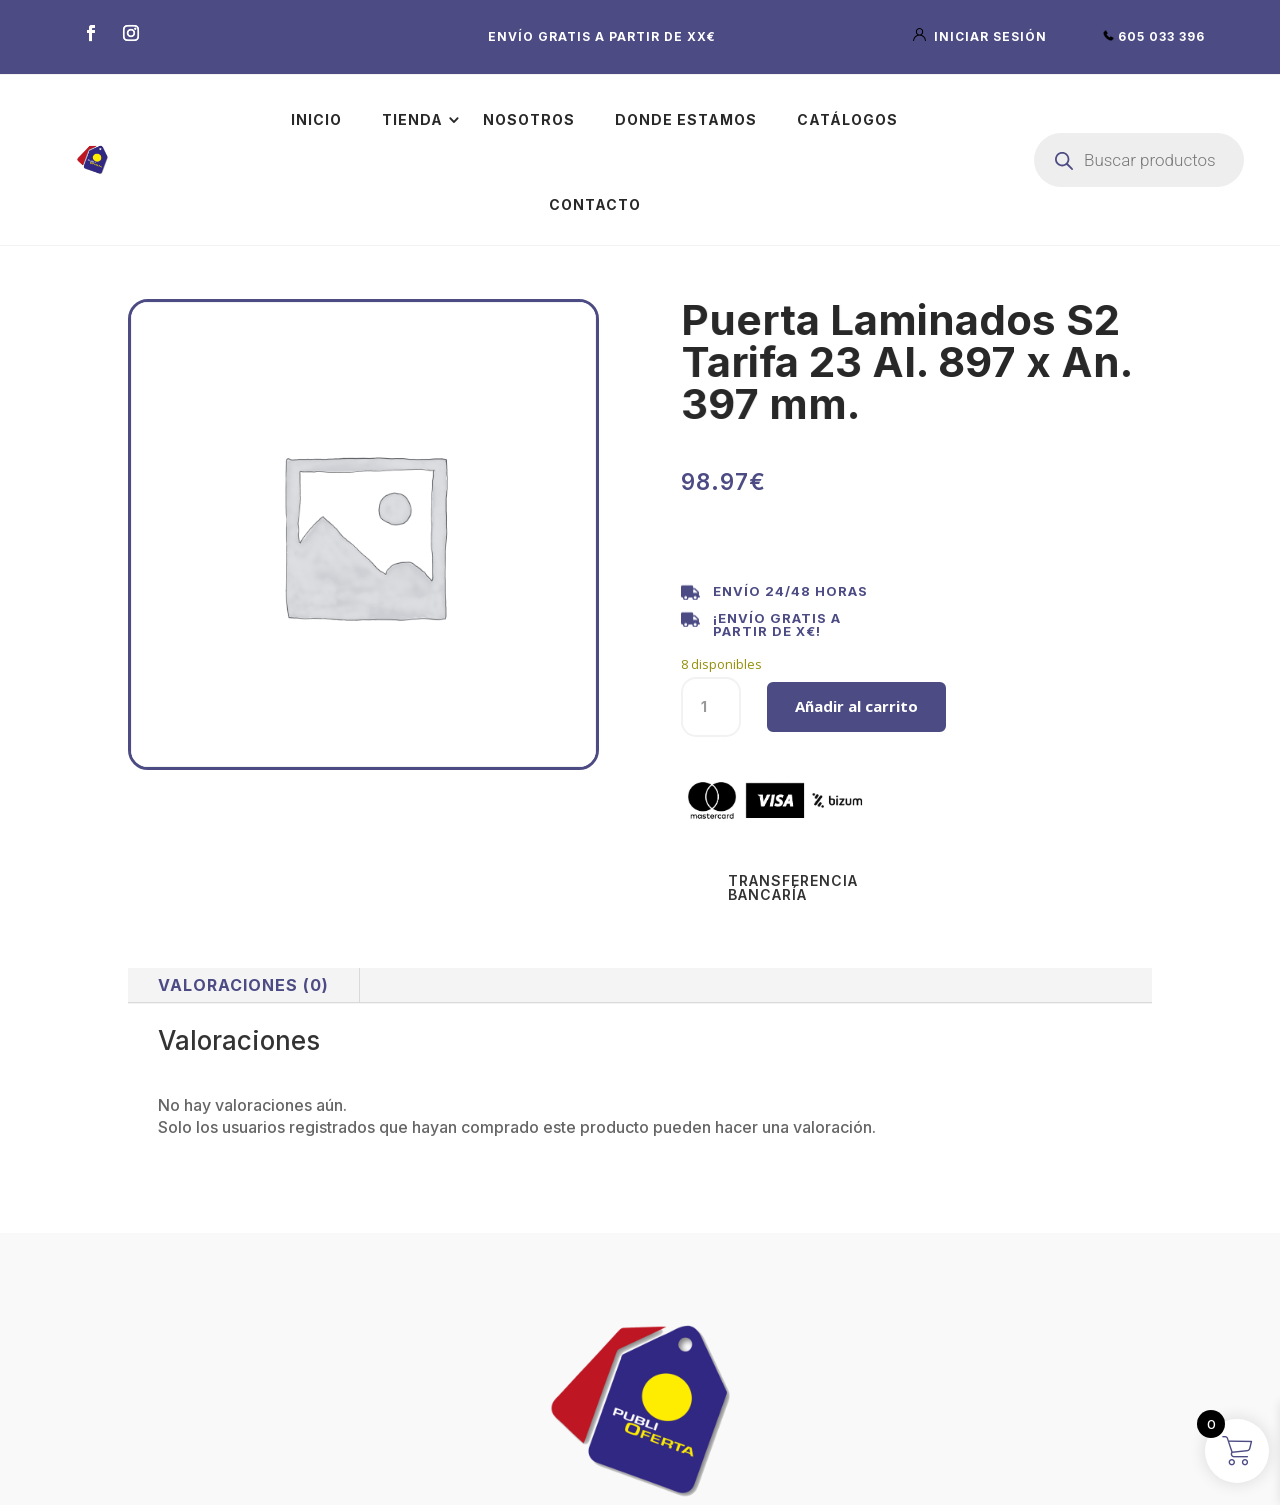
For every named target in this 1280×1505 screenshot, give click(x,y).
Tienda (412, 119)
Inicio (316, 119)
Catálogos (847, 119)
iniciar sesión (982, 36)
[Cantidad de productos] (711, 707)
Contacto (595, 204)
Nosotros (529, 119)
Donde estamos (686, 119)
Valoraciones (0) (243, 985)
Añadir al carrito (856, 706)
